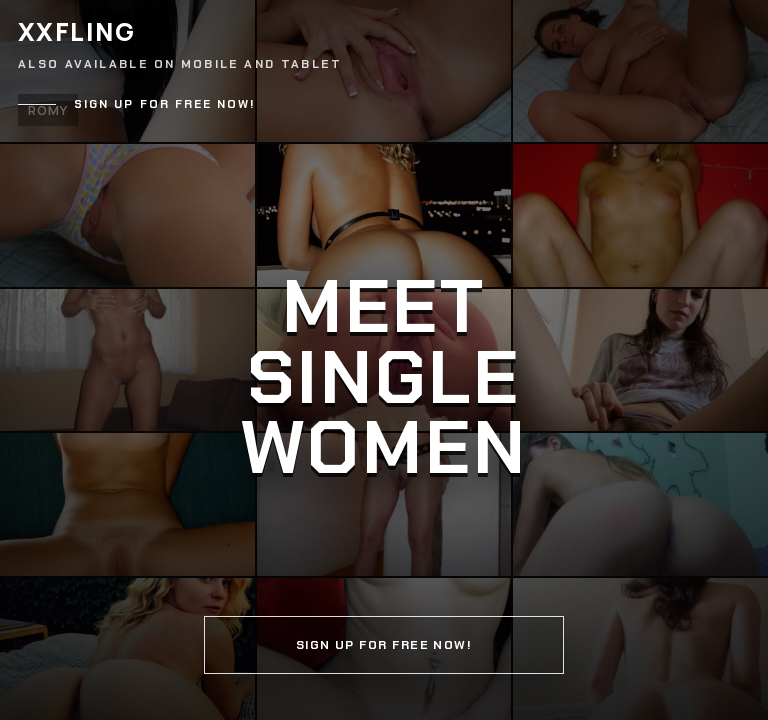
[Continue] (384, 360)
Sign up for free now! (165, 104)
